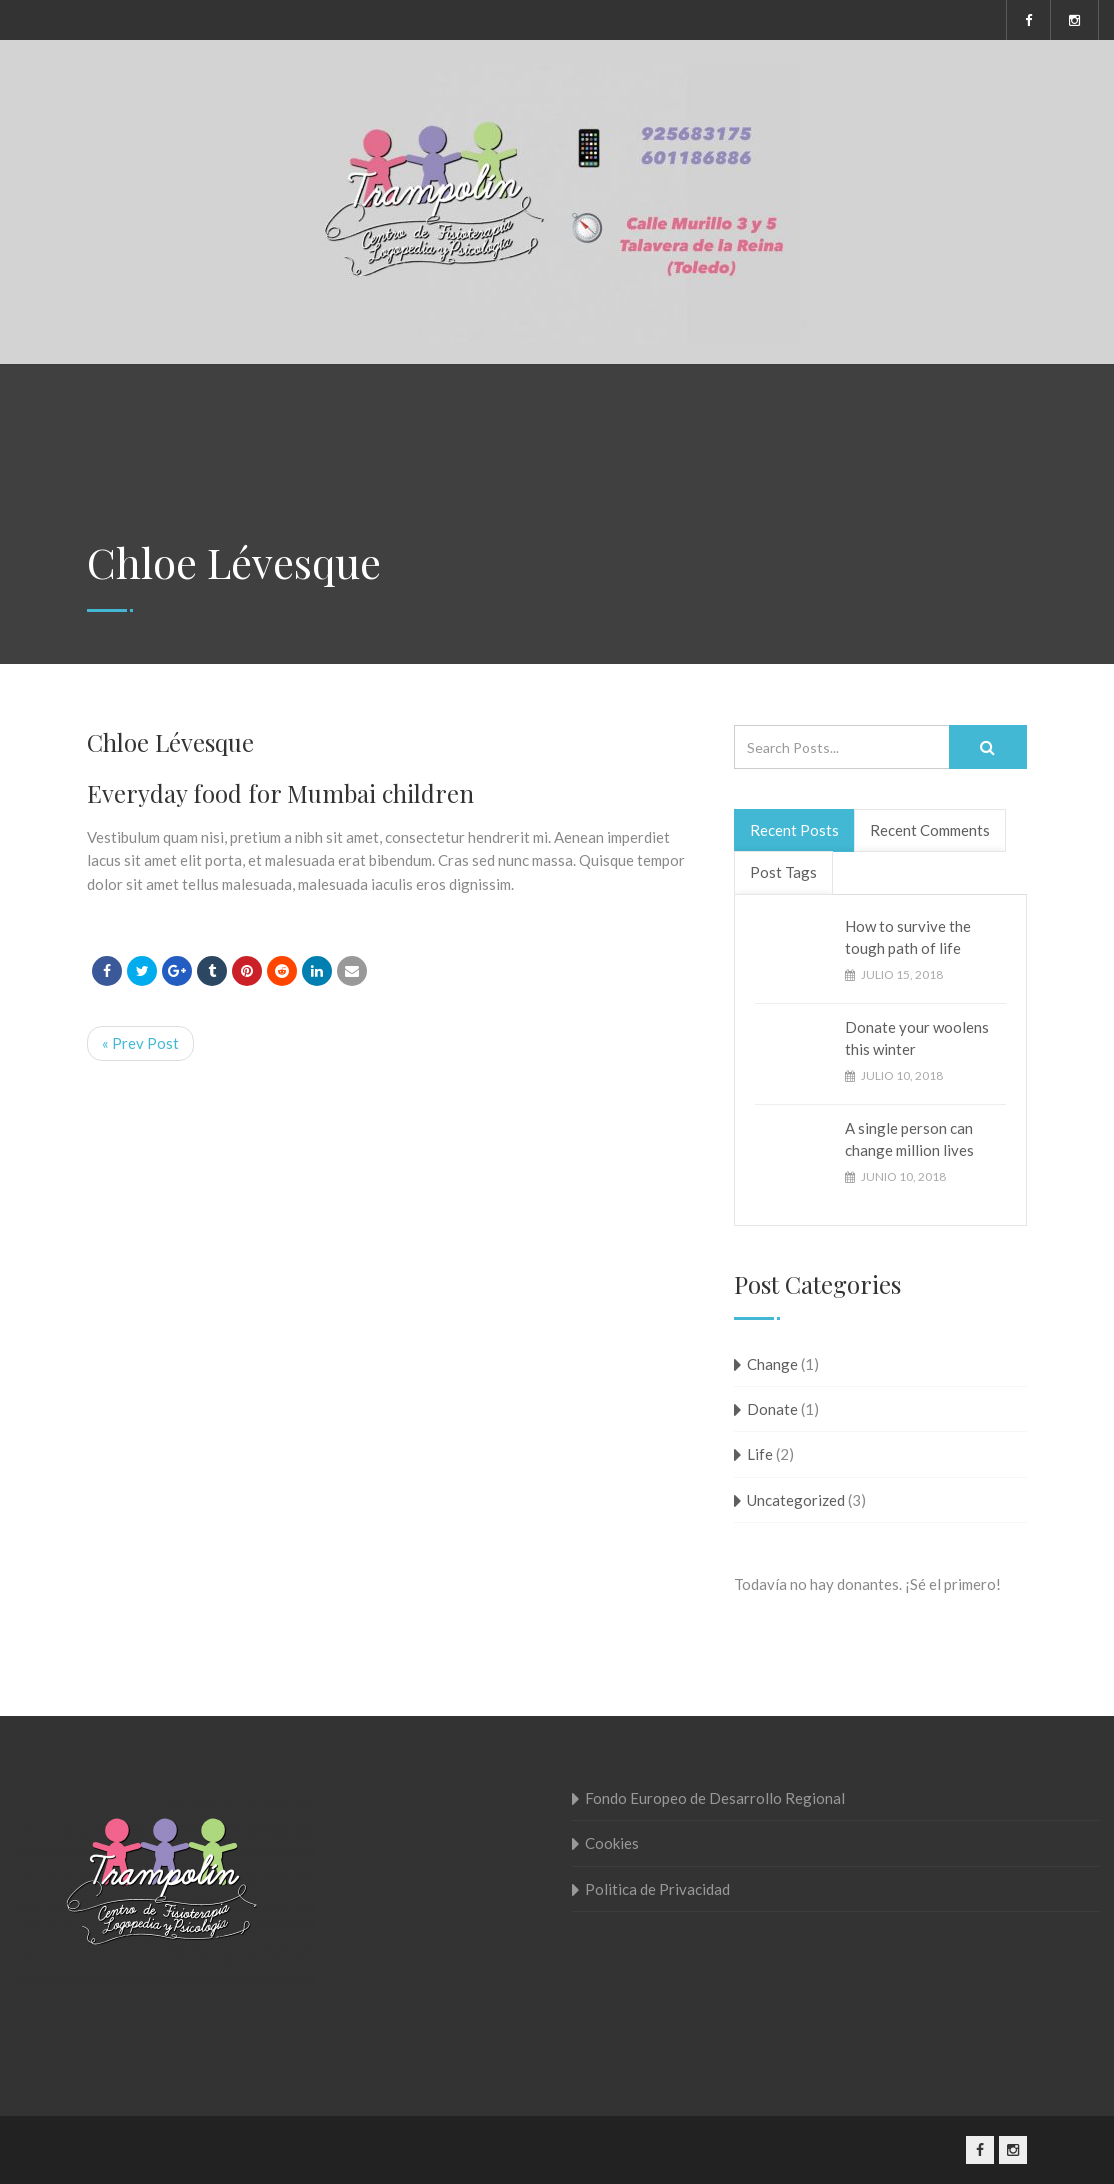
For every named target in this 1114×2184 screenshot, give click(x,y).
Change (772, 1364)
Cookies (612, 1843)
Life (760, 1454)
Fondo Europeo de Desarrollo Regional (715, 1798)
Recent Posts (794, 830)
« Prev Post (140, 1043)
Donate (772, 1409)
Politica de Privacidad (657, 1889)
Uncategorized (796, 1500)
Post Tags (783, 872)
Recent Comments (930, 830)
